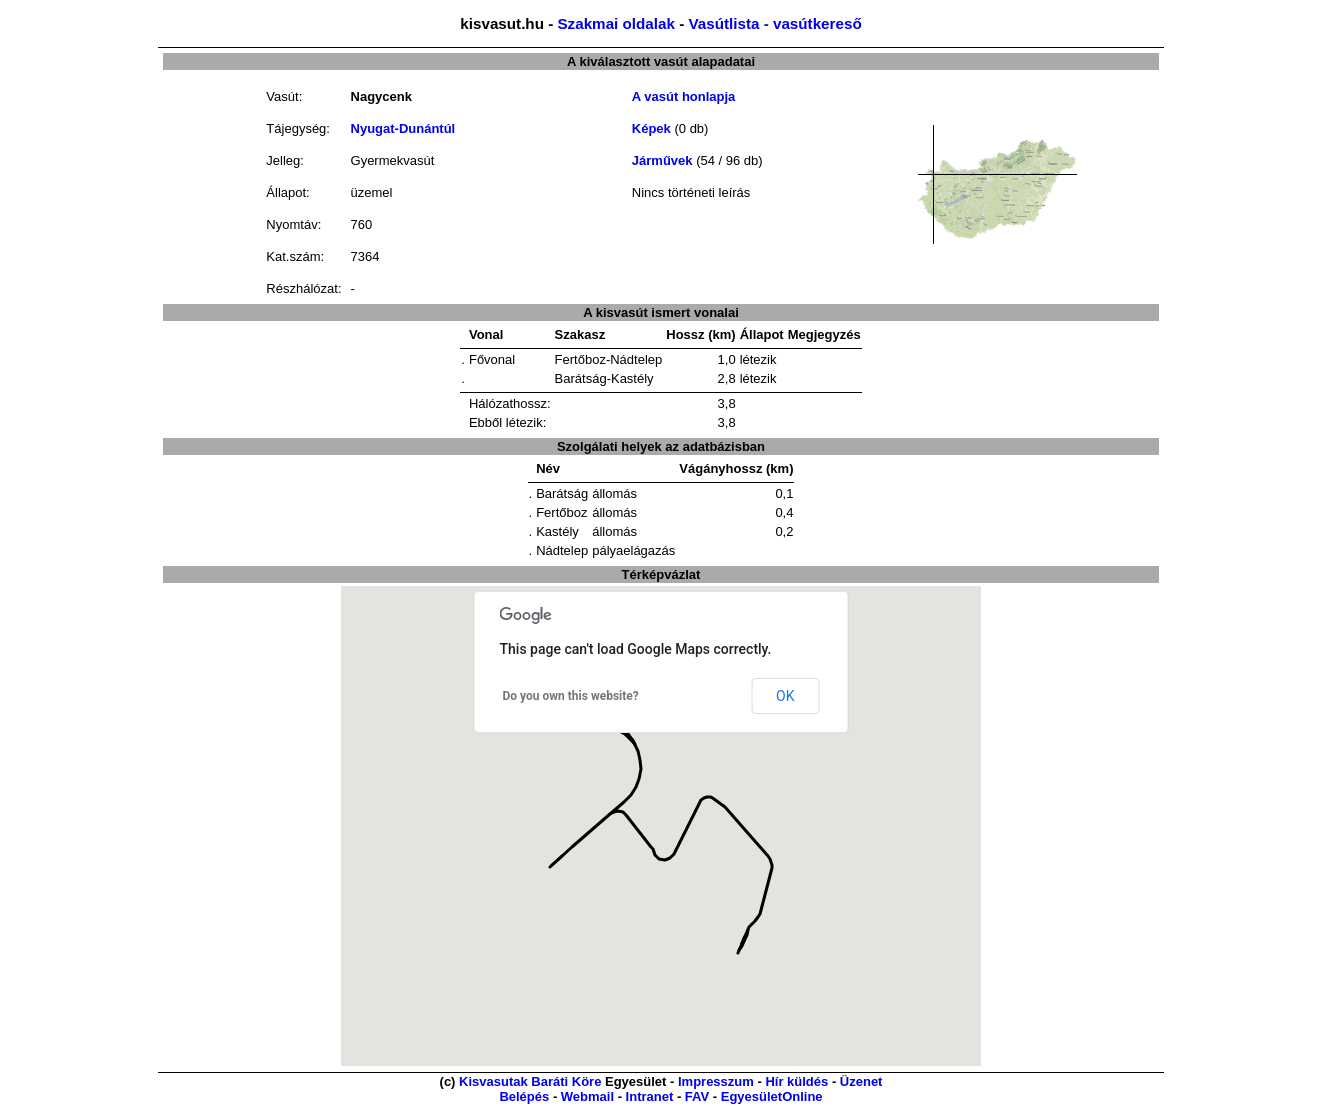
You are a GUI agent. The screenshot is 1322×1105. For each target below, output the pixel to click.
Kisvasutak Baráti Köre (530, 1081)
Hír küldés (796, 1081)
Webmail (587, 1096)
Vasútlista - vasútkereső (774, 23)
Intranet (650, 1096)
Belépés (524, 1096)
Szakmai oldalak (615, 23)
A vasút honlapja (684, 96)
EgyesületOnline (772, 1096)
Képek (651, 128)
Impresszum (716, 1081)
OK (785, 696)
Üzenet (861, 1081)
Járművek (662, 160)
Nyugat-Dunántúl (403, 128)
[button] (553, 852)
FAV (697, 1096)
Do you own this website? (571, 696)
